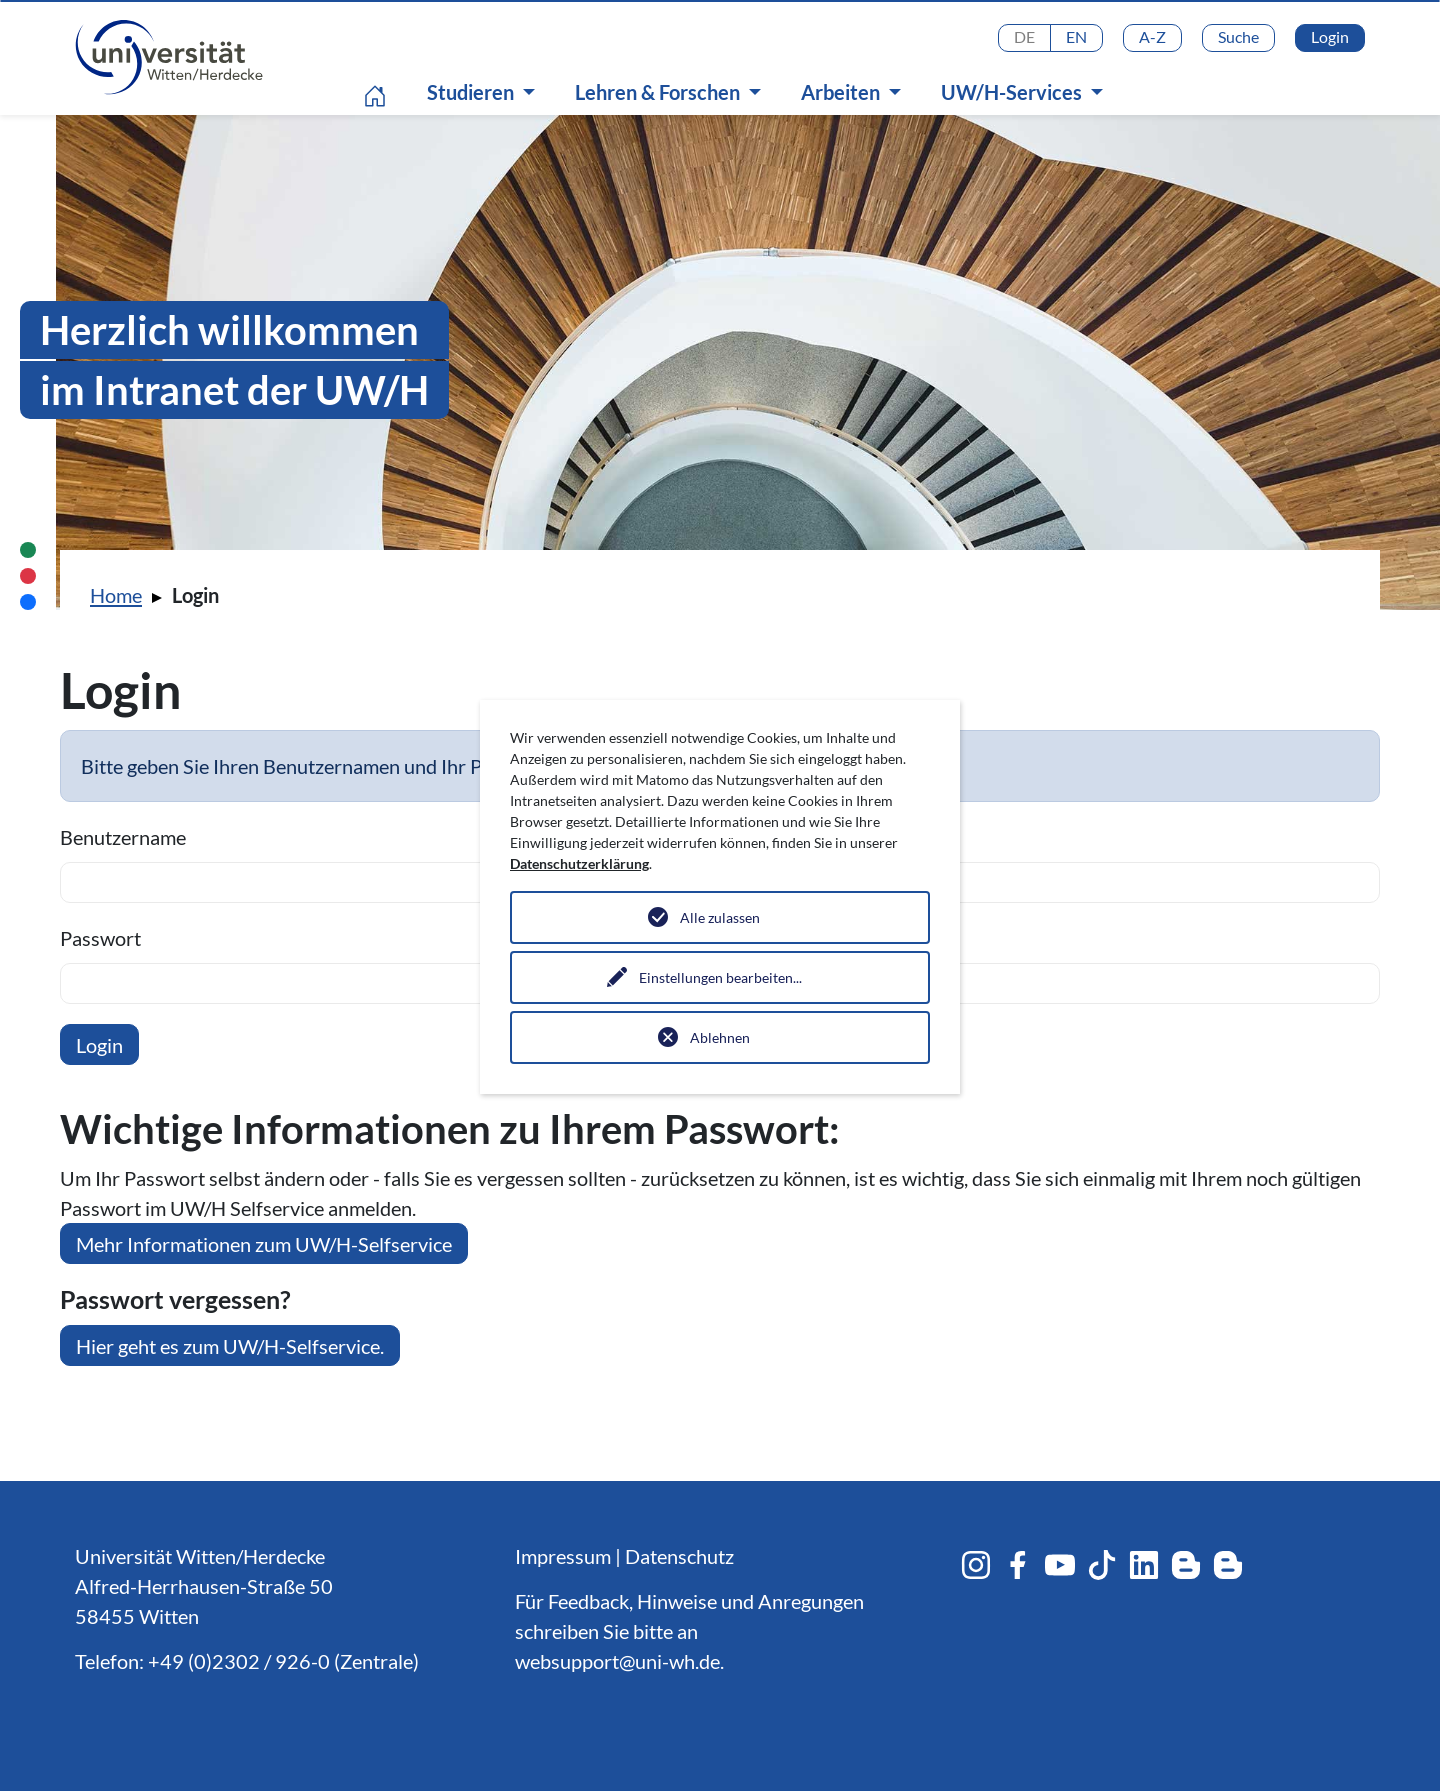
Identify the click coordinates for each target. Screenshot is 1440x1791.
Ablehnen (720, 1037)
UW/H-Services (1013, 92)
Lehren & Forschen (659, 92)
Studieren (472, 92)
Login (1330, 36)
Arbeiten (842, 92)
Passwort (100, 938)
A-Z (1152, 36)
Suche (1238, 36)
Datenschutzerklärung (579, 863)
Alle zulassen (720, 917)
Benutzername (123, 837)
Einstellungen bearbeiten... (720, 977)
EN (1076, 36)
